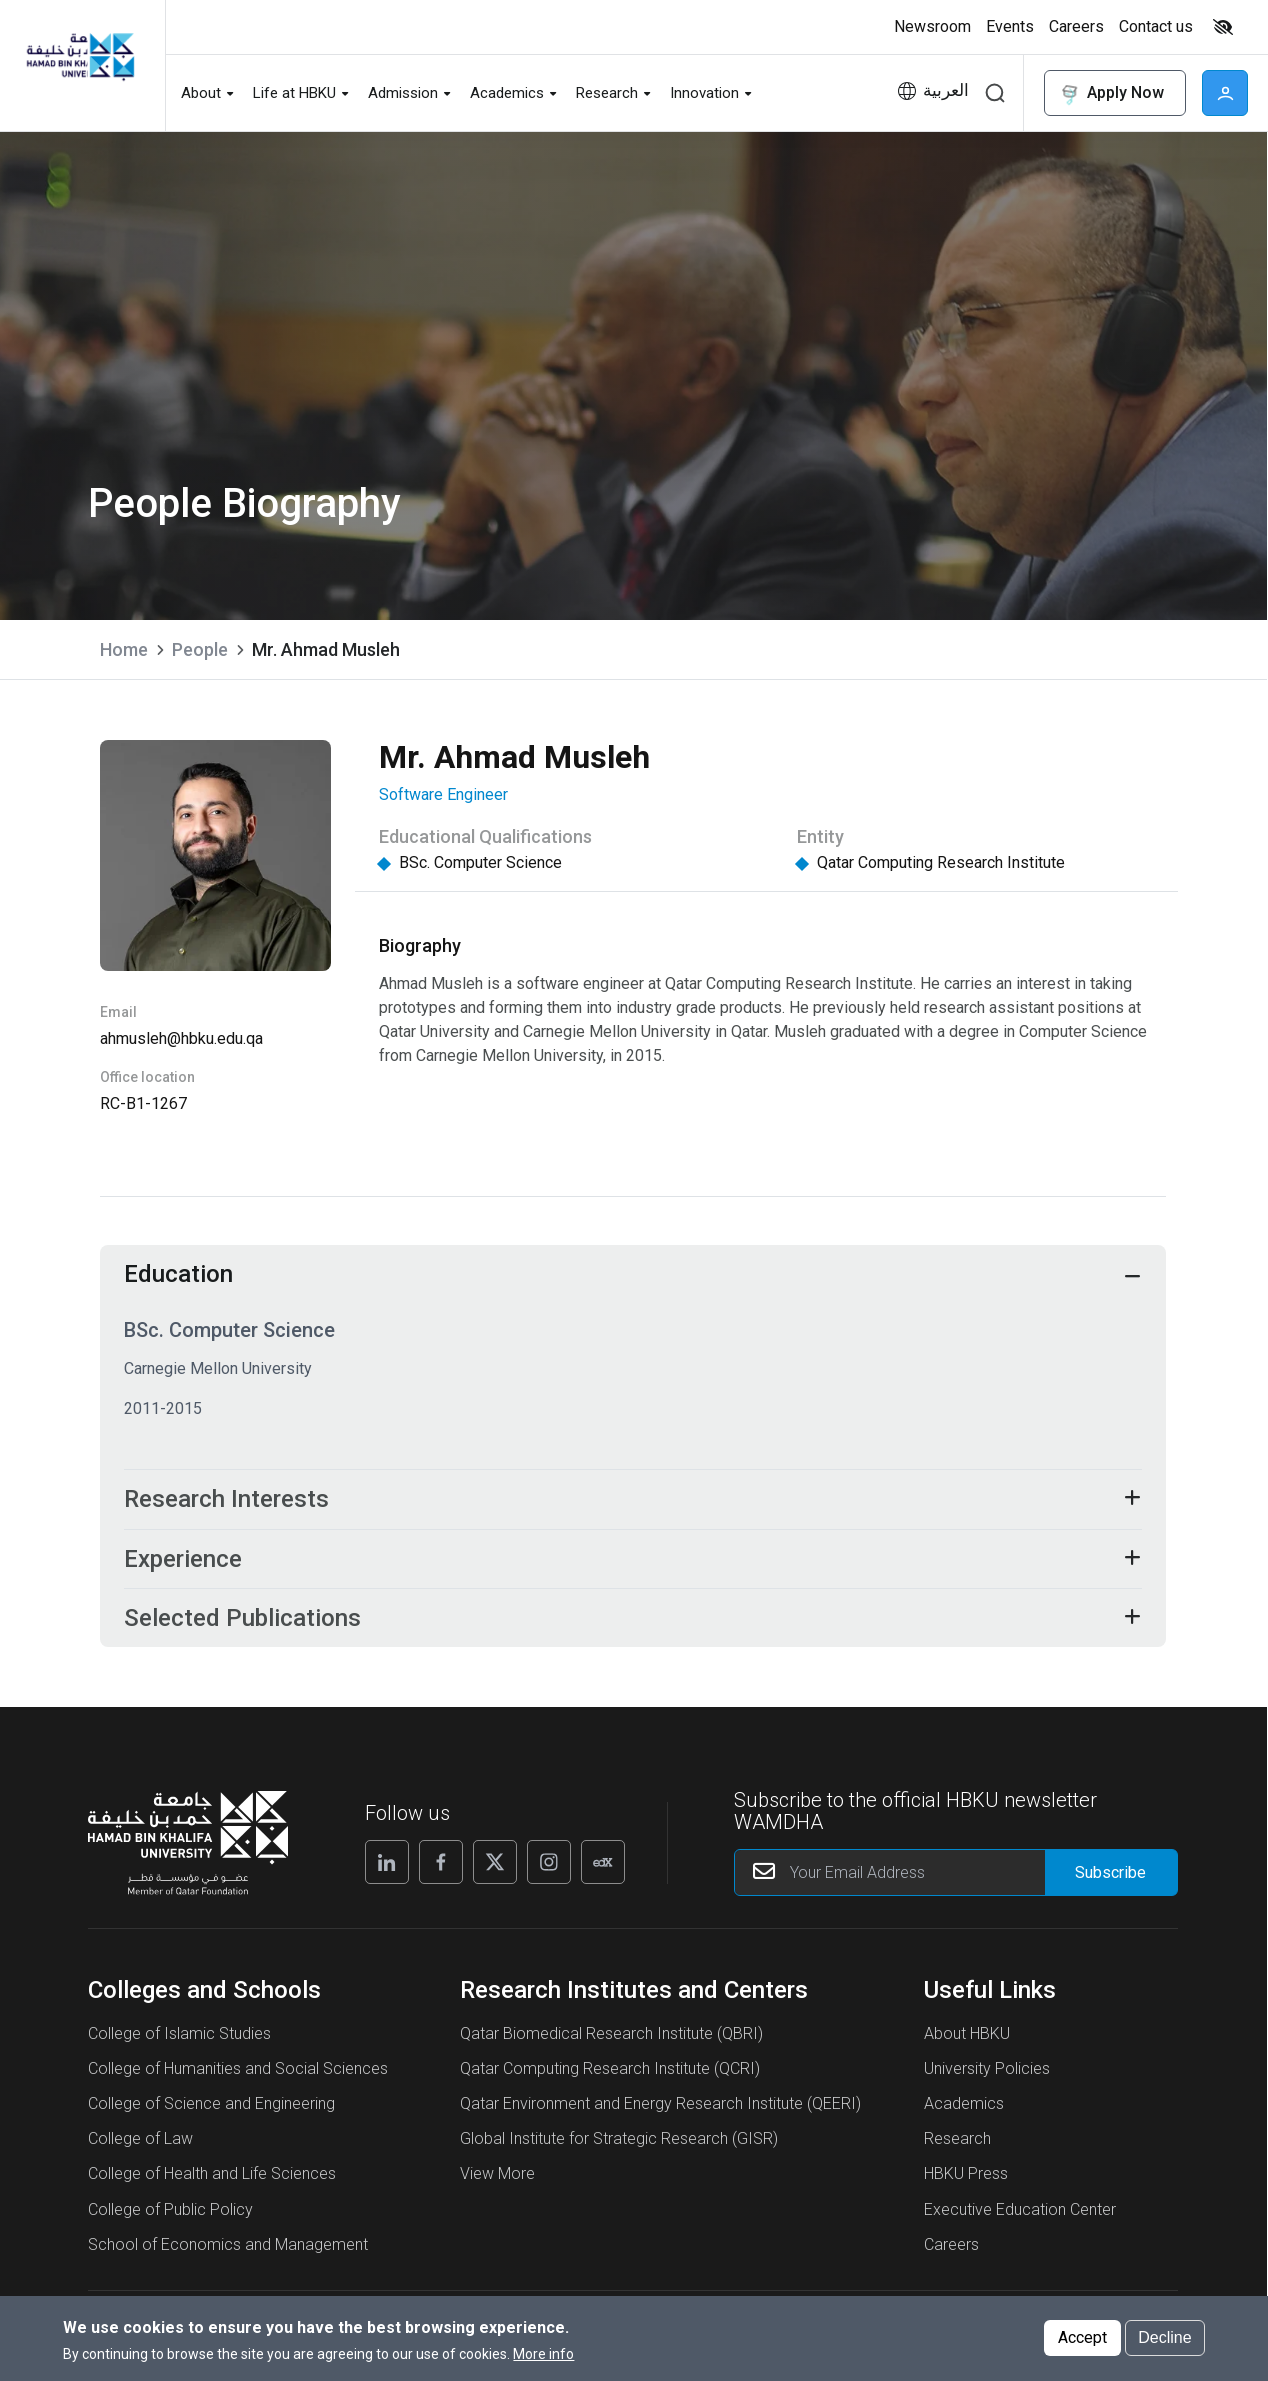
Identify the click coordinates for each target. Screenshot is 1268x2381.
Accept (1082, 2344)
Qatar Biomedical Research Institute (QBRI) (611, 2039)
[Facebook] (441, 1868)
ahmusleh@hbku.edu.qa (181, 1038)
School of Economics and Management (228, 2250)
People (200, 649)
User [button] (1225, 93)
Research (957, 2145)
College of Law (140, 2145)
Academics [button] (507, 93)
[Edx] (603, 1868)
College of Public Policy (170, 2215)
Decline (1164, 2344)
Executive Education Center (1020, 2215)
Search (995, 93)
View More (497, 2180)
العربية (946, 90)
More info (543, 2361)
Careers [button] (1076, 26)
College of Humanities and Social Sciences (238, 2075)
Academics (964, 2110)
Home (124, 649)
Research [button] (607, 93)
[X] (495, 1868)
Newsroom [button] (932, 26)
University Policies (987, 2075)
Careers (951, 2250)
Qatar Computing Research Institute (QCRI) (610, 2075)
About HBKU (967, 2039)
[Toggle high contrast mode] (1220, 27)
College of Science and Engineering (211, 2110)
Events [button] (1010, 26)
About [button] (201, 93)
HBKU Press (966, 2180)
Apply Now (1111, 93)
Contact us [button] (1156, 26)
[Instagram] (549, 1868)
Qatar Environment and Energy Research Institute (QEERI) (660, 2110)
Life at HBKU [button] (294, 93)
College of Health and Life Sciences (212, 2180)
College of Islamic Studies (179, 2039)
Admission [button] (403, 93)
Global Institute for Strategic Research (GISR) (619, 2145)
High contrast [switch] (1223, 27)
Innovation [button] (704, 93)
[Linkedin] (387, 1868)
